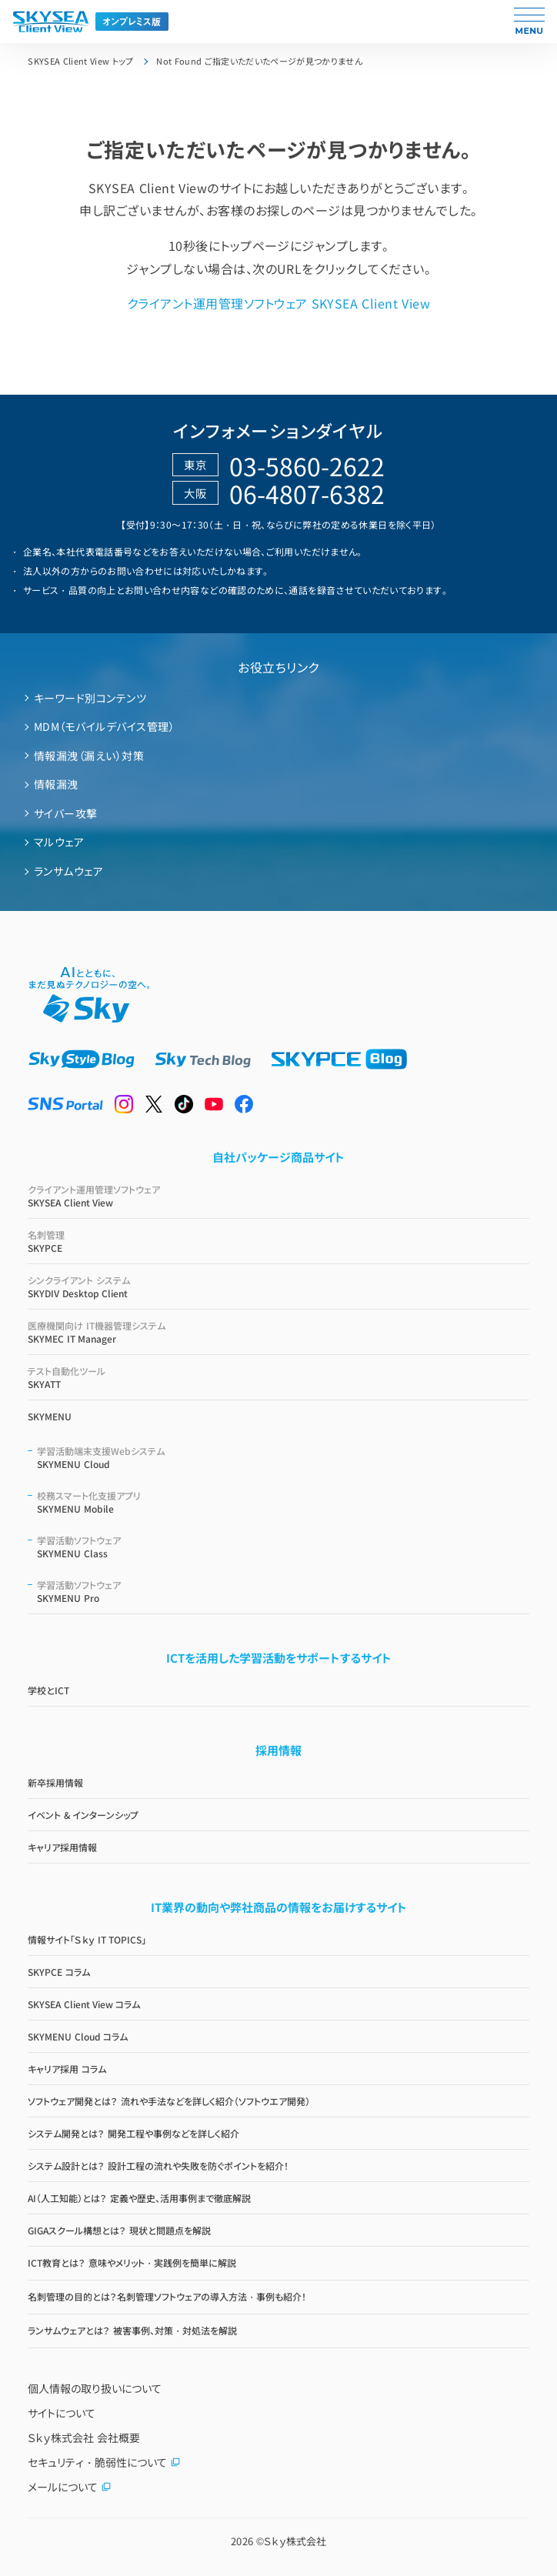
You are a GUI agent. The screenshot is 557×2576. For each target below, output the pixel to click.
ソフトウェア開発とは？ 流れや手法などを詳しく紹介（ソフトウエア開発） (168, 2100)
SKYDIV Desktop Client (278, 1286)
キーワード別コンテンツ (90, 698)
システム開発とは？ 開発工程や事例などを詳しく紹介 (133, 2133)
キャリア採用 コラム (66, 2068)
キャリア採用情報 (62, 1847)
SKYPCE (278, 1241)
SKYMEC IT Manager (278, 1332)
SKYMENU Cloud (283, 1457)
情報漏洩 (56, 784)
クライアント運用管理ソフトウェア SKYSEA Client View (278, 303)
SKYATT (278, 1377)
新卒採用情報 (55, 1782)
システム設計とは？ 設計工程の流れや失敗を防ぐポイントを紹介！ (158, 2165)
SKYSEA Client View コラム (84, 2003)
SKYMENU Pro (283, 1591)
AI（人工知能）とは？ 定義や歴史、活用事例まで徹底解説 (139, 2197)
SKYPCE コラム (58, 1971)
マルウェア (59, 841)
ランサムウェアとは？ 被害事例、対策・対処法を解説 (132, 2330)
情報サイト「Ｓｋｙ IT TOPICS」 (87, 1939)
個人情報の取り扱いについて (95, 2388)
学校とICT (48, 1690)
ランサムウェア (68, 871)
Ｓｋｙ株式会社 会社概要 (84, 2437)
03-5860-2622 (307, 465)
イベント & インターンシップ (83, 1814)
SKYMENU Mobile (283, 1502)
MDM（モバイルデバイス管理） (104, 726)
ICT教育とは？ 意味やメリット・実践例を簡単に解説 (131, 2262)
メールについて (70, 2486)
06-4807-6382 (307, 493)
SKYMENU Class (283, 1546)
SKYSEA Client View (278, 1196)
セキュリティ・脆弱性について (104, 2462)
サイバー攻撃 (66, 813)
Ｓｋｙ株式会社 (295, 2541)
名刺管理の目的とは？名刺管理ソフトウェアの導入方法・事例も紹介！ (167, 2296)
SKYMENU (50, 1416)
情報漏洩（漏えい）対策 (89, 755)
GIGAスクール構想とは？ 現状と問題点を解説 (119, 2230)
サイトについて (61, 2413)
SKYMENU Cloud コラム (78, 2036)
